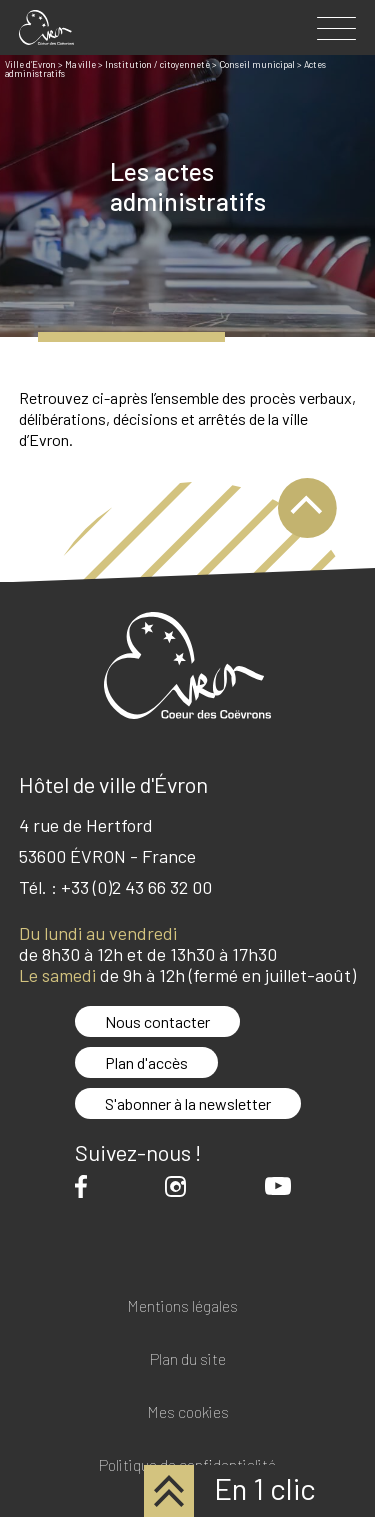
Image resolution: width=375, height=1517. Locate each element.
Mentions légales (182, 1306)
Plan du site (188, 1359)
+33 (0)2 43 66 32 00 (136, 887)
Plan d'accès (146, 1062)
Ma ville (80, 64)
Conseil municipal (257, 64)
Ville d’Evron (30, 64)
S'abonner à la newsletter (188, 1103)
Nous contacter (157, 1021)
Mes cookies (188, 1412)
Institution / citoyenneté (157, 64)
